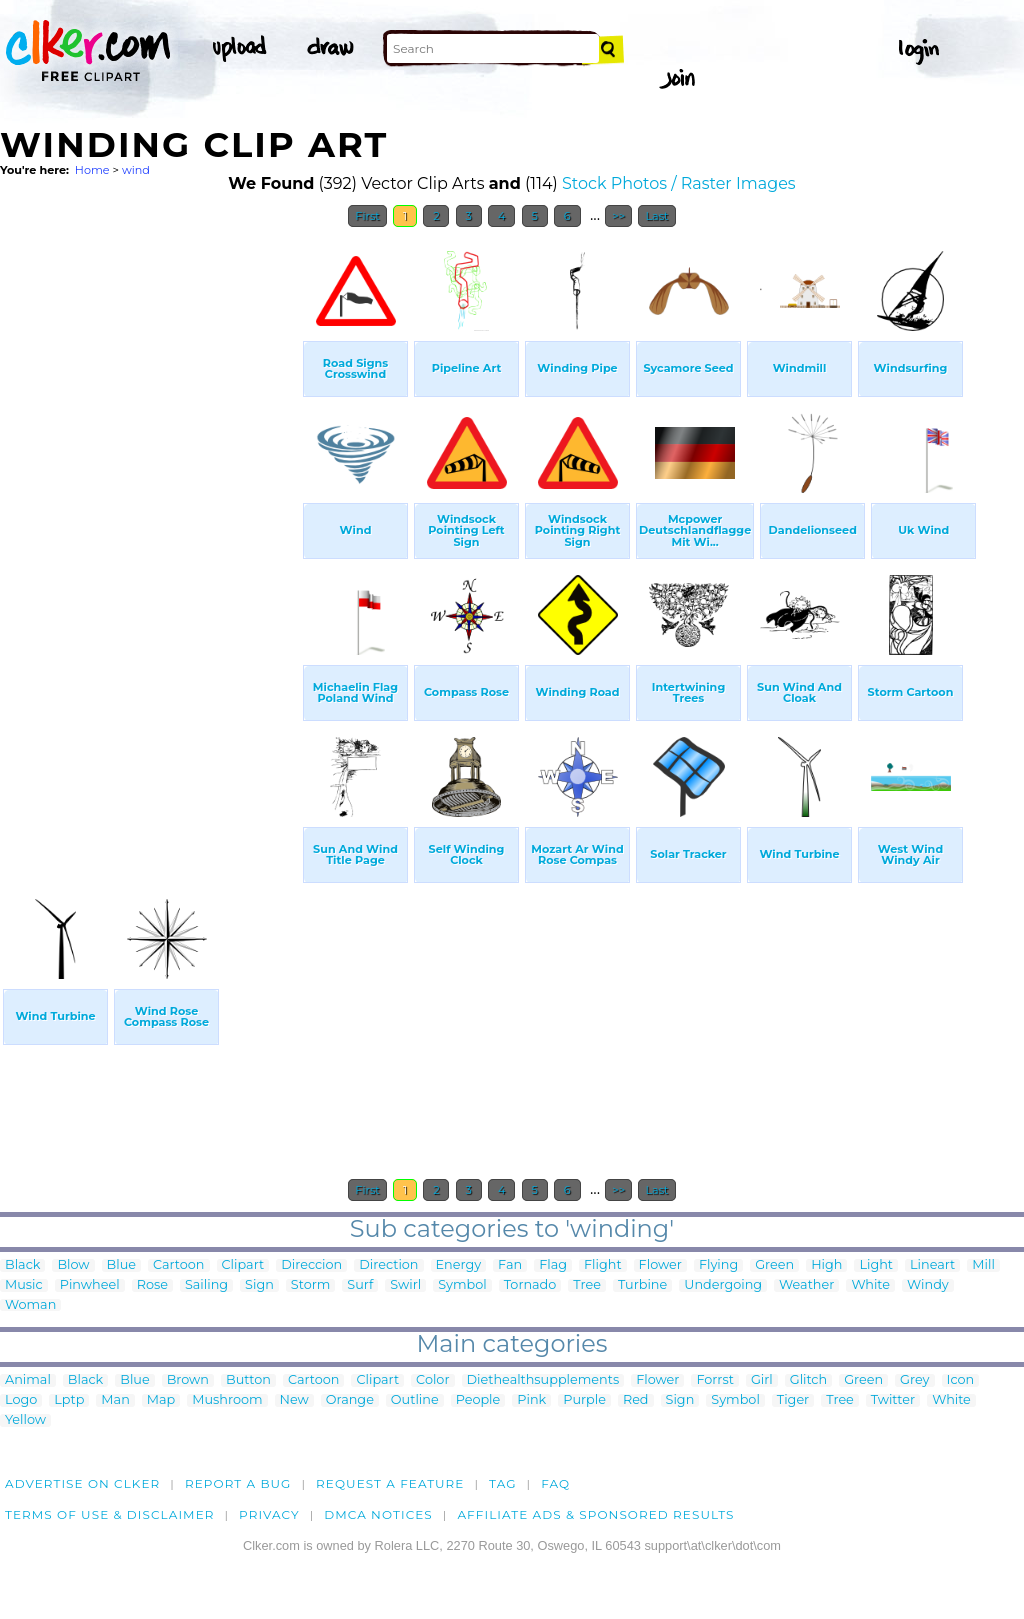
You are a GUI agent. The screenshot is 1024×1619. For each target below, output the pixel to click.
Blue (121, 1265)
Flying (718, 1265)
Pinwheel (90, 1285)
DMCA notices (378, 1514)
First (367, 216)
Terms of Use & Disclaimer (110, 1514)
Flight (603, 1265)
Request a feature (390, 1483)
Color (432, 1380)
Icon (961, 1380)
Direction (388, 1265)
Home (92, 170)
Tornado (530, 1285)
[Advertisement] (150, 538)
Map (161, 1400)
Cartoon (179, 1265)
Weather (806, 1285)
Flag (553, 1265)
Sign (259, 1285)
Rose (152, 1285)
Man (115, 1400)
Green (774, 1265)
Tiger (793, 1400)
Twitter (893, 1400)
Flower (660, 1265)
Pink (531, 1400)
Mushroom (227, 1400)
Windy (928, 1285)
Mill (983, 1265)
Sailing (206, 1285)
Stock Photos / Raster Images (679, 183)
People (478, 1400)
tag (502, 1483)
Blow (73, 1265)
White (870, 1285)
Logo (21, 1400)
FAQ (555, 1483)
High (826, 1265)
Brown (188, 1380)
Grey (914, 1380)
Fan (510, 1265)
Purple (584, 1400)
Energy (459, 1265)
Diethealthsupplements (543, 1380)
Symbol (462, 1285)
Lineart (932, 1265)
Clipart (243, 1265)
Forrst (714, 1380)
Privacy (269, 1514)
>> (618, 216)
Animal (28, 1380)
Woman (30, 1305)
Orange (350, 1400)
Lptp (69, 1400)
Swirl (405, 1285)
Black (22, 1265)
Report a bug (238, 1483)
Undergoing (723, 1285)
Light (876, 1265)
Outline (415, 1400)
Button (248, 1380)
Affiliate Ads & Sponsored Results (595, 1514)
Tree (587, 1285)
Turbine (642, 1285)
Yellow (25, 1420)
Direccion (311, 1265)
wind (136, 170)
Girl (762, 1380)
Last (656, 216)
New (294, 1400)
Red (636, 1400)
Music (24, 1285)
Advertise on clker (82, 1483)
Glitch (808, 1380)
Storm (310, 1285)
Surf (360, 1285)
